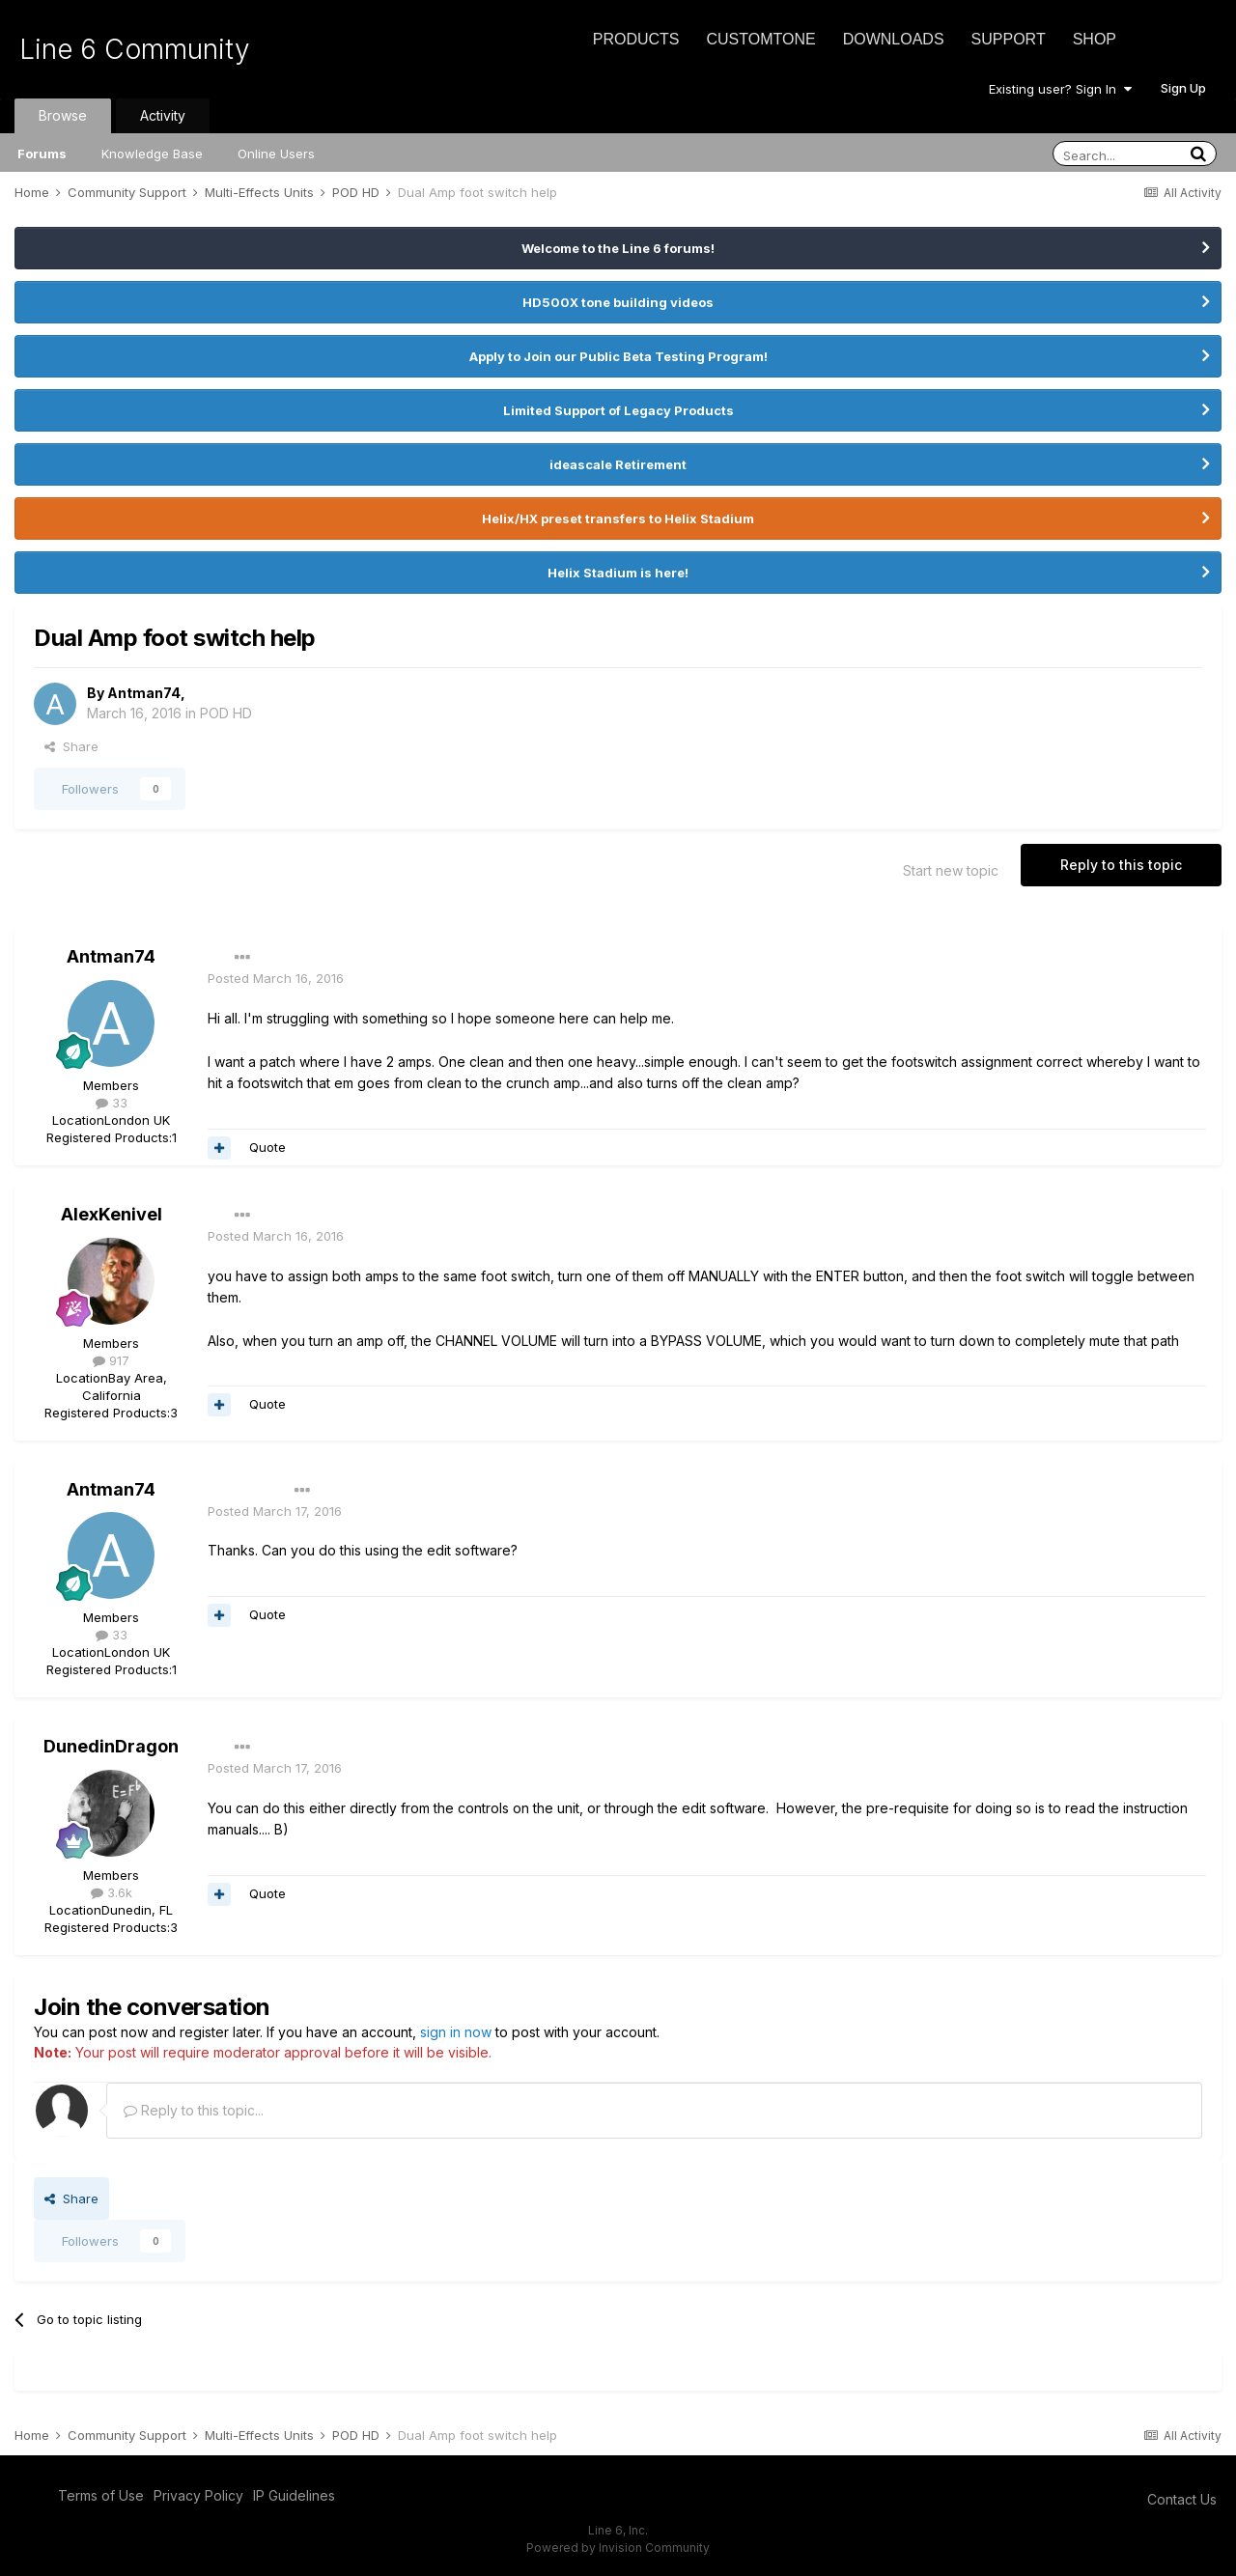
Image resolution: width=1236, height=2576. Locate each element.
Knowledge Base (152, 153)
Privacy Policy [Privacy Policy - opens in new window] (198, 2495)
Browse (63, 115)
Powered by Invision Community (618, 2547)
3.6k (111, 1892)
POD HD (226, 713)
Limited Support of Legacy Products (618, 410)
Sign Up (1183, 88)
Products (636, 39)
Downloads (893, 39)
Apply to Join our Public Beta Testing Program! (618, 356)
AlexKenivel (111, 1214)
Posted (276, 978)
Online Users (276, 153)
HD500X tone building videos (618, 302)
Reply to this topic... (194, 2110)
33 (111, 1102)
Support (1008, 39)
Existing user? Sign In (1060, 89)
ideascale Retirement (618, 464)
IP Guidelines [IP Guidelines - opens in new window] (294, 2495)
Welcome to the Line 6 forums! (618, 248)
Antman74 (144, 693)
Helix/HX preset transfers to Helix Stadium (618, 518)
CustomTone (760, 39)
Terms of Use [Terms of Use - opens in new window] (101, 2495)
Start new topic (950, 870)
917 (111, 1360)
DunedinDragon (111, 1746)
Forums (42, 153)
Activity (162, 115)
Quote (267, 1147)
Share (71, 746)
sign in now (456, 2032)
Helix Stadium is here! (618, 572)
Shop (1094, 39)
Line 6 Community (134, 49)
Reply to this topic (1121, 864)
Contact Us (1182, 2499)
